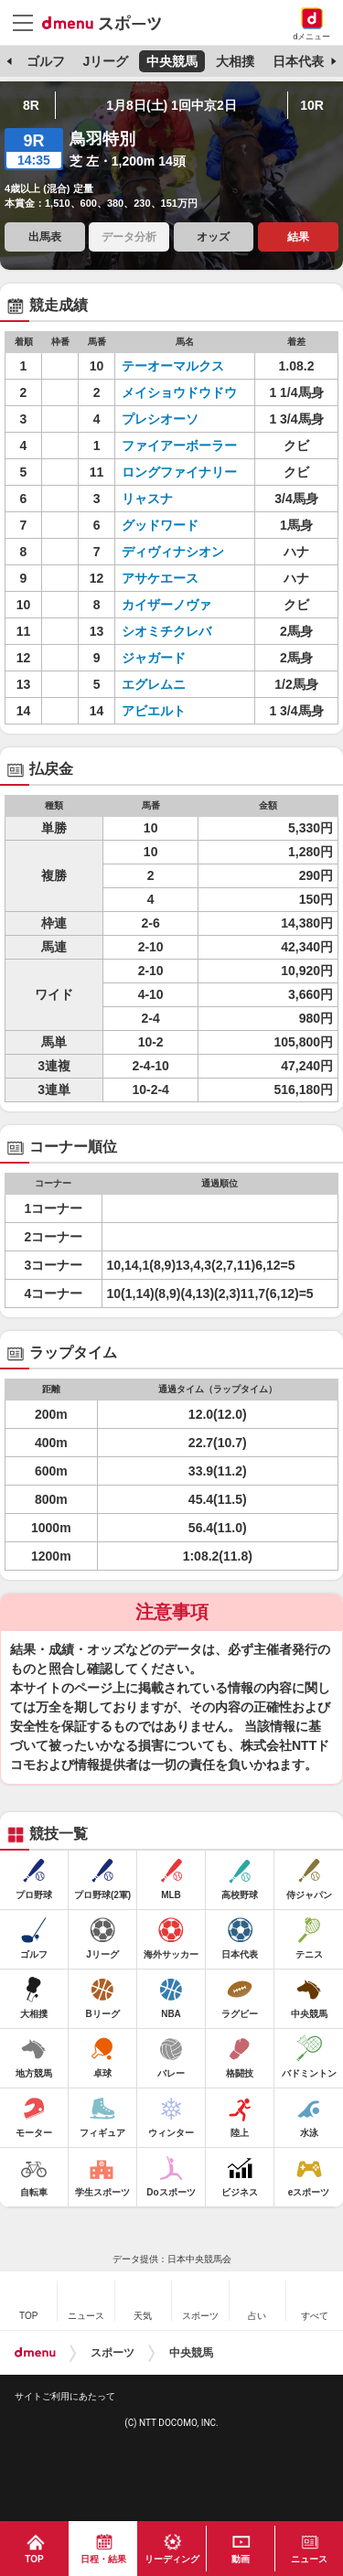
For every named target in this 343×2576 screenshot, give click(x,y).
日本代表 (298, 61)
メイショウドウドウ (179, 392)
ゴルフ (46, 61)
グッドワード (179, 525)
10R (312, 105)
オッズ (213, 237)
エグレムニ (179, 684)
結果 (298, 237)
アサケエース (179, 578)
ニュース (309, 2559)
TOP (34, 2559)
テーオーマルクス (179, 366)
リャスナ (179, 498)
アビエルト (179, 710)
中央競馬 (172, 61)
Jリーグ (105, 61)
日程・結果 (103, 2559)
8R (31, 105)
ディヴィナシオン (179, 551)
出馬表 (44, 237)
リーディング (172, 2559)
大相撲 (235, 61)
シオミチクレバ (179, 631)
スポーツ (112, 2352)
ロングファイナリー (179, 472)
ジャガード (179, 657)
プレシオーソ (179, 419)
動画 (240, 2559)
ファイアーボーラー (179, 445)
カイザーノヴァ (179, 604)
